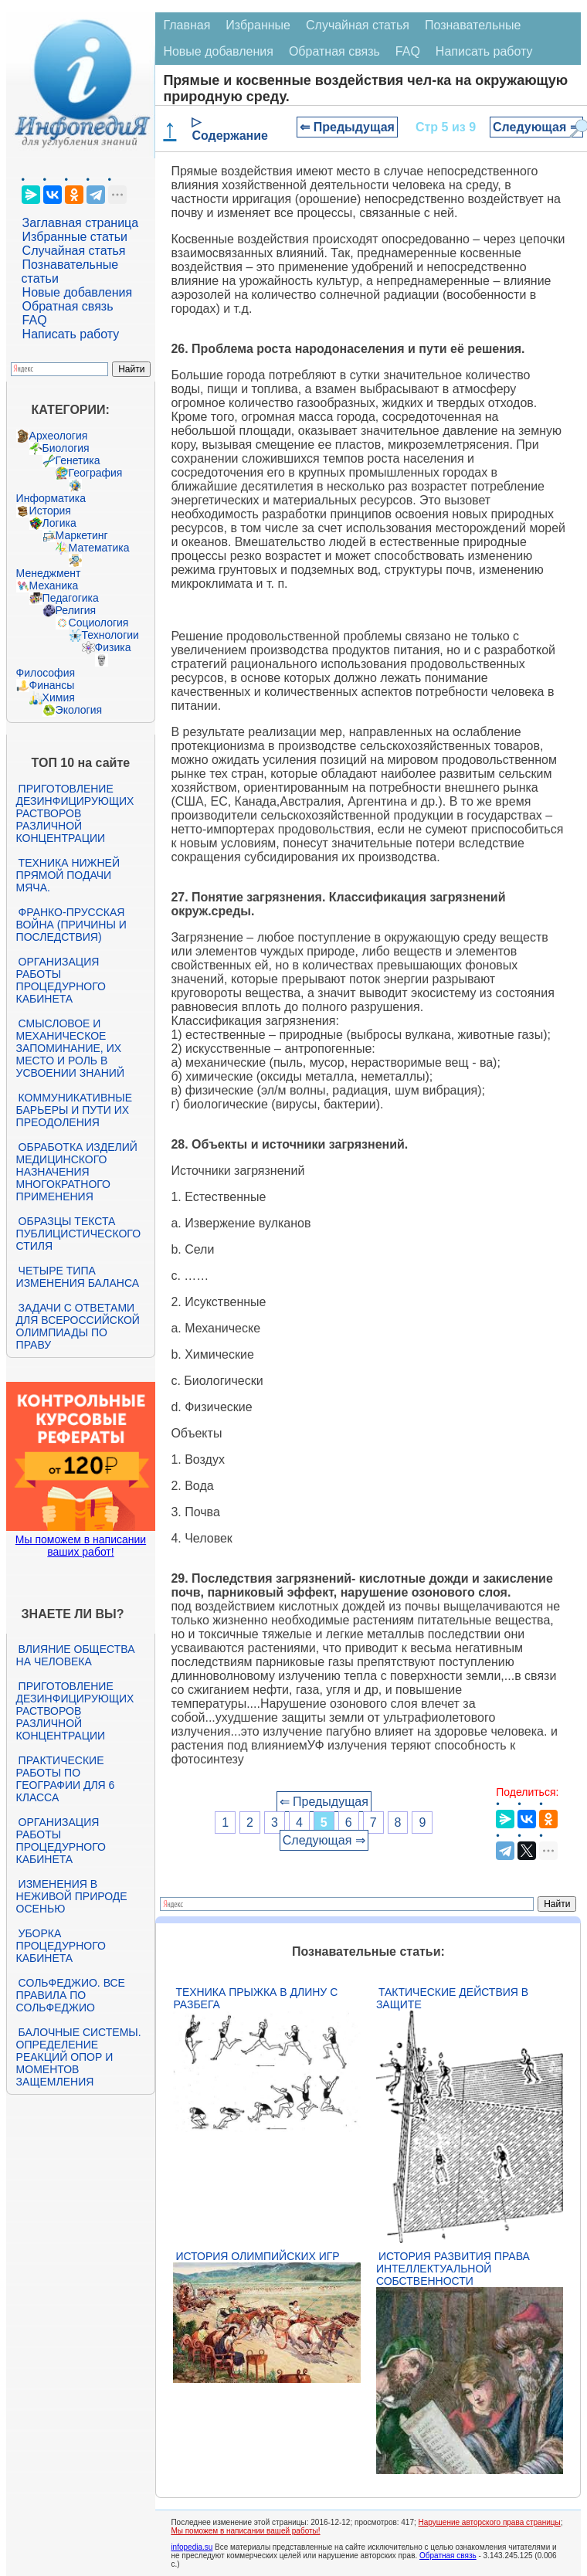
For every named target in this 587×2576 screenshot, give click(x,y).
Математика (99, 547)
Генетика (78, 460)
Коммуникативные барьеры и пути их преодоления (74, 1109)
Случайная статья (74, 250)
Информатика (51, 498)
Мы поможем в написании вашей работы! (245, 2531)
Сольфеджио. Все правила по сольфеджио (70, 1995)
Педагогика (70, 598)
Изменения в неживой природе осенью (71, 1896)
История (50, 510)
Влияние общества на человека (75, 1655)
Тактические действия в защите (452, 1998)
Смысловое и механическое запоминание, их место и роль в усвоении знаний (70, 1048)
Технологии (110, 635)
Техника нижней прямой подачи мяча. (68, 875)
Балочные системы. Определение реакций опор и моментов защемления (78, 2057)
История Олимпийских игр (257, 2256)
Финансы (52, 685)
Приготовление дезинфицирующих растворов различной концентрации (75, 813)
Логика (59, 523)
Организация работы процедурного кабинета (61, 980)
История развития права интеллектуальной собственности (453, 2268)
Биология (66, 448)
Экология (79, 710)
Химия (58, 697)
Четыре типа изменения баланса (77, 1276)
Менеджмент (48, 573)
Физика (113, 647)
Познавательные (473, 25)
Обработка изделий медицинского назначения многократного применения (76, 1172)
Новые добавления (77, 292)
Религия (76, 610)
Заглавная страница (80, 222)
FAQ (34, 320)
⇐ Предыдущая (347, 127)
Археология (58, 435)
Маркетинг (82, 535)
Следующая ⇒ (536, 127)
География (96, 473)
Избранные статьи (74, 236)
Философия (45, 673)
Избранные (258, 25)
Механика (54, 585)
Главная (186, 25)
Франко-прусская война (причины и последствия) (71, 924)
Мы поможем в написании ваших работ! (80, 1545)
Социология (99, 622)
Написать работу (71, 334)
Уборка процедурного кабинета (61, 1945)
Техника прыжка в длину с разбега (255, 1998)
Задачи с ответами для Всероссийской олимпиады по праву (78, 1326)
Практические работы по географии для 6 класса (65, 1779)
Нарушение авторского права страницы (490, 2522)
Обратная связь (68, 306)
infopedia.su (191, 2547)
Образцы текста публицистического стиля (78, 1233)
